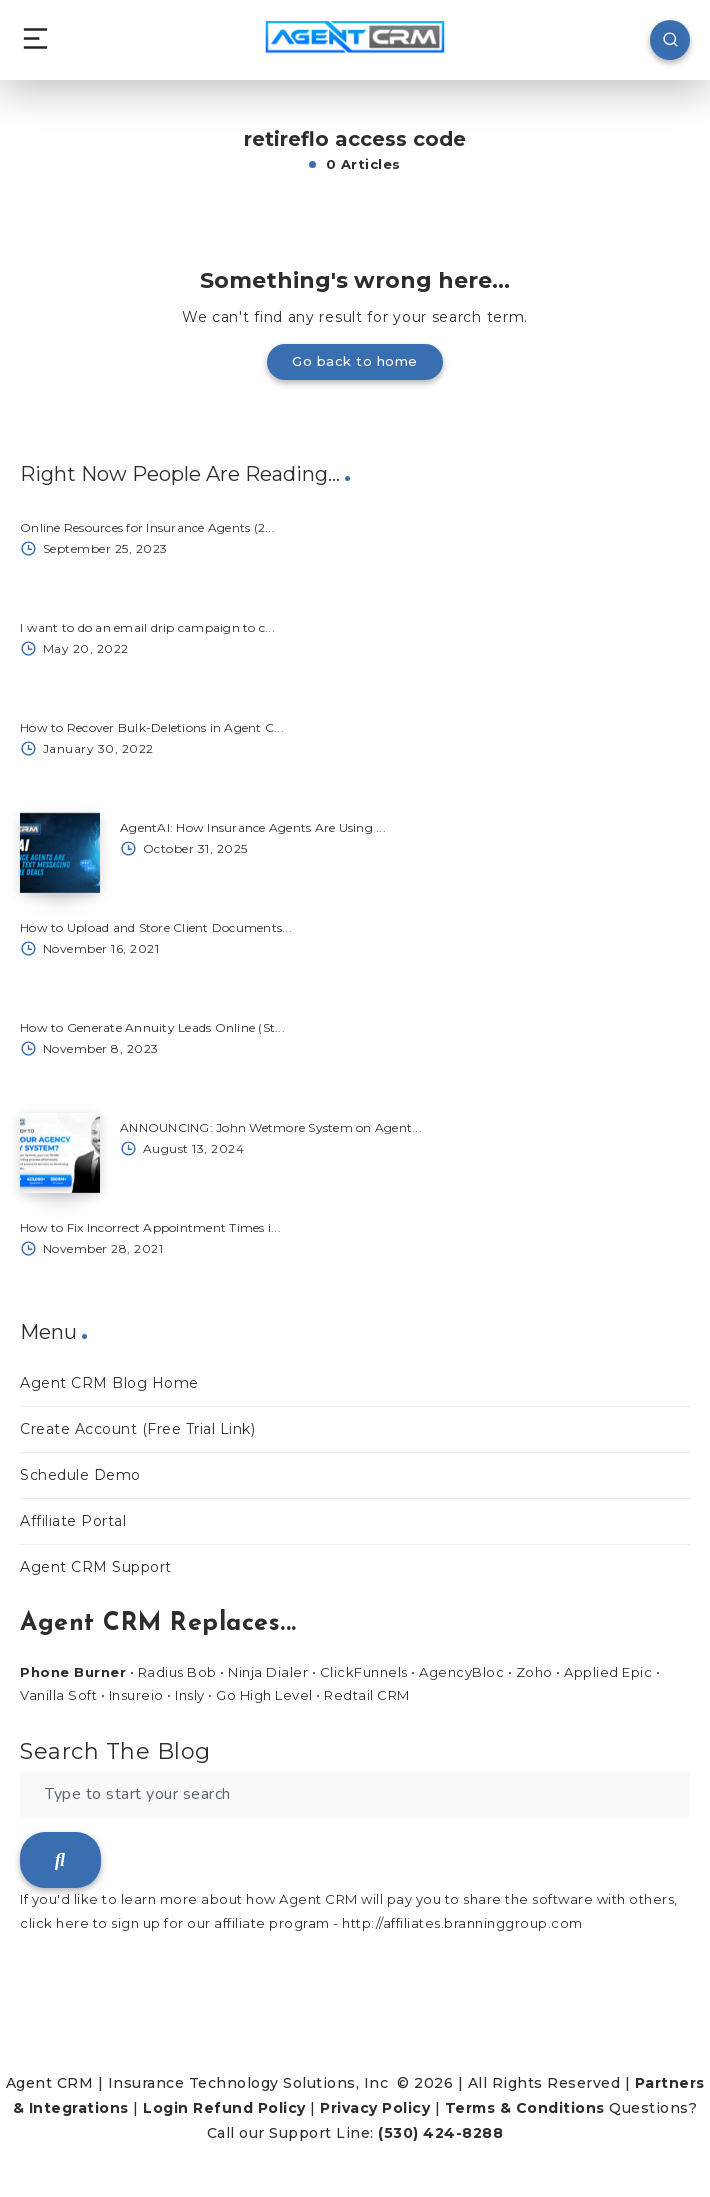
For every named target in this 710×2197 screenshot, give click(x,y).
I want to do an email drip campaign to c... (147, 627)
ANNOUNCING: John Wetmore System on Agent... (271, 1127)
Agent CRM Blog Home (109, 1383)
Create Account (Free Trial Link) (137, 1429)
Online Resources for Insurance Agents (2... (147, 527)
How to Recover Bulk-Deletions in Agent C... (152, 727)
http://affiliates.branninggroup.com (462, 1923)
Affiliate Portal (73, 1521)
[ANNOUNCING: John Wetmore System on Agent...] (60, 1153)
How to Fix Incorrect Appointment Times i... (150, 1227)
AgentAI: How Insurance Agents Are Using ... (253, 827)
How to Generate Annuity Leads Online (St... (152, 1027)
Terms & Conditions (525, 2108)
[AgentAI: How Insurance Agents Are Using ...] (60, 853)
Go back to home (355, 361)
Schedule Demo (80, 1475)
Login (166, 2108)
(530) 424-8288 (440, 2133)
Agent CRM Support (96, 1567)
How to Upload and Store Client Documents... (156, 927)
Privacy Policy (375, 2108)
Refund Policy (249, 2108)
